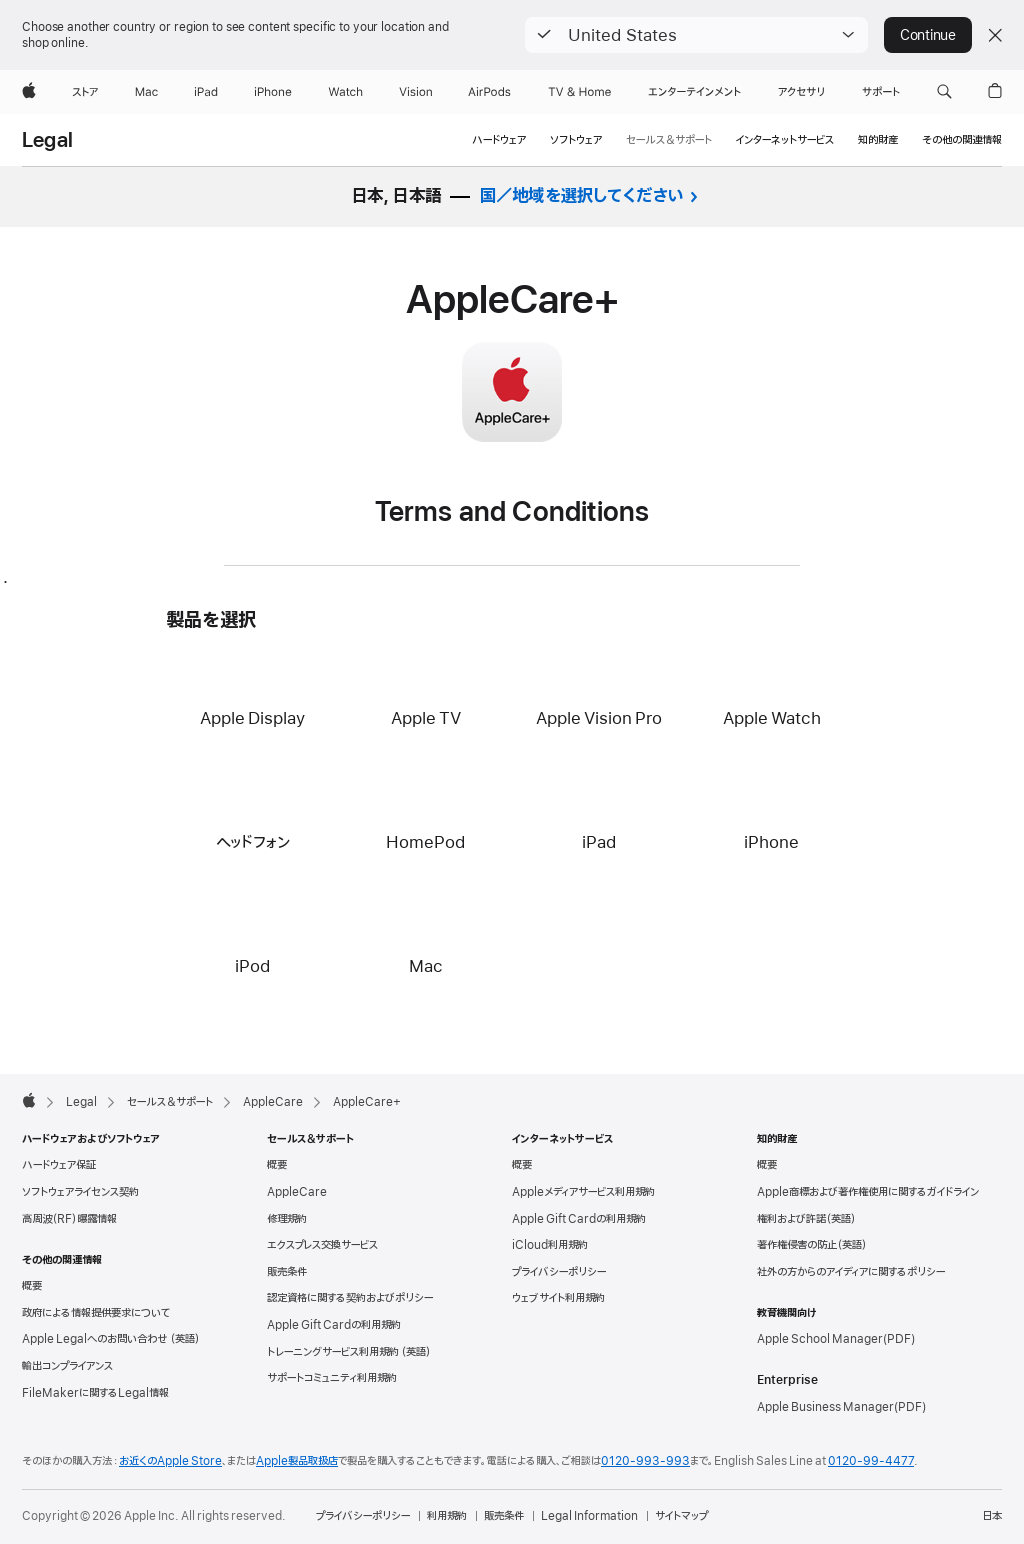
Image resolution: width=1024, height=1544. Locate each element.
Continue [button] (928, 35)
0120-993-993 (645, 1461)
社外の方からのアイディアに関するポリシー (851, 1272)
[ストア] (85, 92)
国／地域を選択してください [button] (582, 196)
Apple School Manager (820, 1339)
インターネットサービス (785, 140)
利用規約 (447, 1516)
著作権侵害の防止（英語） (812, 1245)
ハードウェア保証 (59, 1165)
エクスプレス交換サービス (322, 1245)
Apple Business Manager (825, 1407)
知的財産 (878, 140)
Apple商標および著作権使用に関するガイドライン (868, 1192)
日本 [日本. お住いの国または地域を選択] (992, 1516)
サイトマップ (681, 1516)
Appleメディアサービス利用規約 (583, 1192)
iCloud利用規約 (550, 1245)
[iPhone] (273, 92)
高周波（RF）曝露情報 (69, 1219)
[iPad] (206, 92)
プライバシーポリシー (559, 1272)
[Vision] (416, 92)
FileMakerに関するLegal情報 (95, 1393)
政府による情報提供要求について (96, 1313)
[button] (696, 35)
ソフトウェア (576, 140)
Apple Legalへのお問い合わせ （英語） (111, 1339)
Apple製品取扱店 (297, 1461)
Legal (47, 141)
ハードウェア (499, 140)
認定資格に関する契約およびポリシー (350, 1298)
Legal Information (589, 1516)
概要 (32, 1286)
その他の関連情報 (962, 140)
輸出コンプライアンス (67, 1366)
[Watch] (345, 92)
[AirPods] (489, 92)
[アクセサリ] (801, 92)
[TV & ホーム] (579, 92)
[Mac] (146, 92)
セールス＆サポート (669, 140)
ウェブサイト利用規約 (558, 1298)
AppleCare (297, 1192)
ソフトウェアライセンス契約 (80, 1192)
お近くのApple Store (170, 1461)
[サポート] (881, 92)
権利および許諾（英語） (806, 1219)
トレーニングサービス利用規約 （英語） (349, 1352)
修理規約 (287, 1219)
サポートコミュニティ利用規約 (332, 1378)
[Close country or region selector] (995, 35)
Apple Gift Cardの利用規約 (334, 1325)
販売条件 (287, 1272)
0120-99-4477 (871, 1461)
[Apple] (29, 92)
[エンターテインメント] (694, 92)
